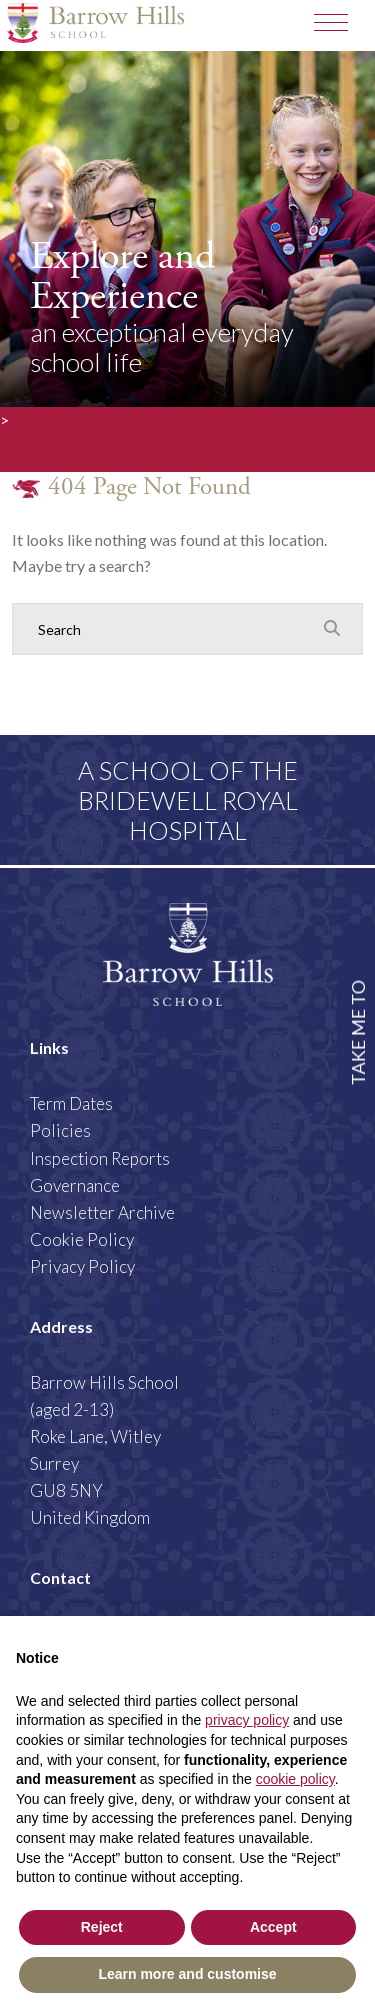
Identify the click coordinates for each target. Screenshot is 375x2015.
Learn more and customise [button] (187, 1974)
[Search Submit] (332, 628)
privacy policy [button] (247, 1720)
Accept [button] (273, 1927)
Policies (60, 1130)
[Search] (167, 629)
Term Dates (71, 1103)
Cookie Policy (82, 1239)
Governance (75, 1185)
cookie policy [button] (295, 1779)
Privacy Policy (82, 1266)
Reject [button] (102, 1927)
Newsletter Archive (102, 1212)
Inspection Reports (100, 1158)
